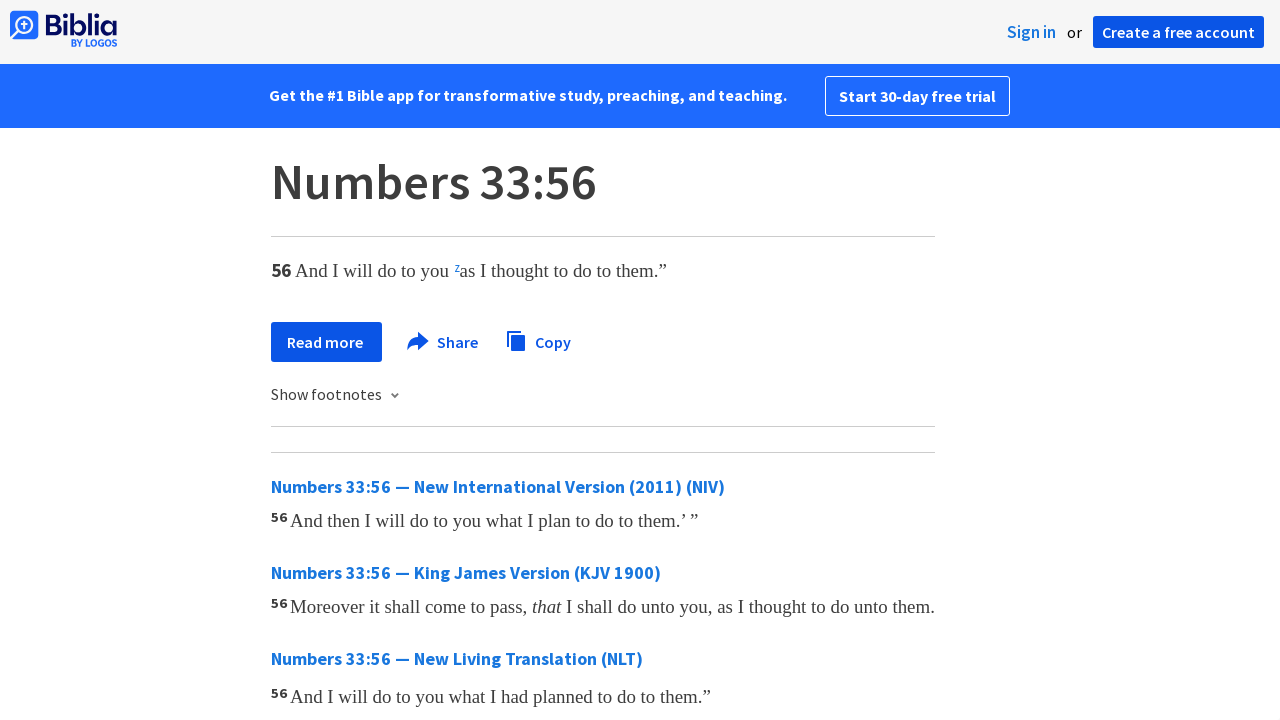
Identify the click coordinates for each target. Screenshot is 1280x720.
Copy (538, 339)
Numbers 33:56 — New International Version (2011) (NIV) (498, 486)
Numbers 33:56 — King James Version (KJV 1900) (466, 572)
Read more (326, 342)
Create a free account (1178, 32)
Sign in (1031, 32)
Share (443, 342)
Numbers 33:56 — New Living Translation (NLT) (457, 658)
